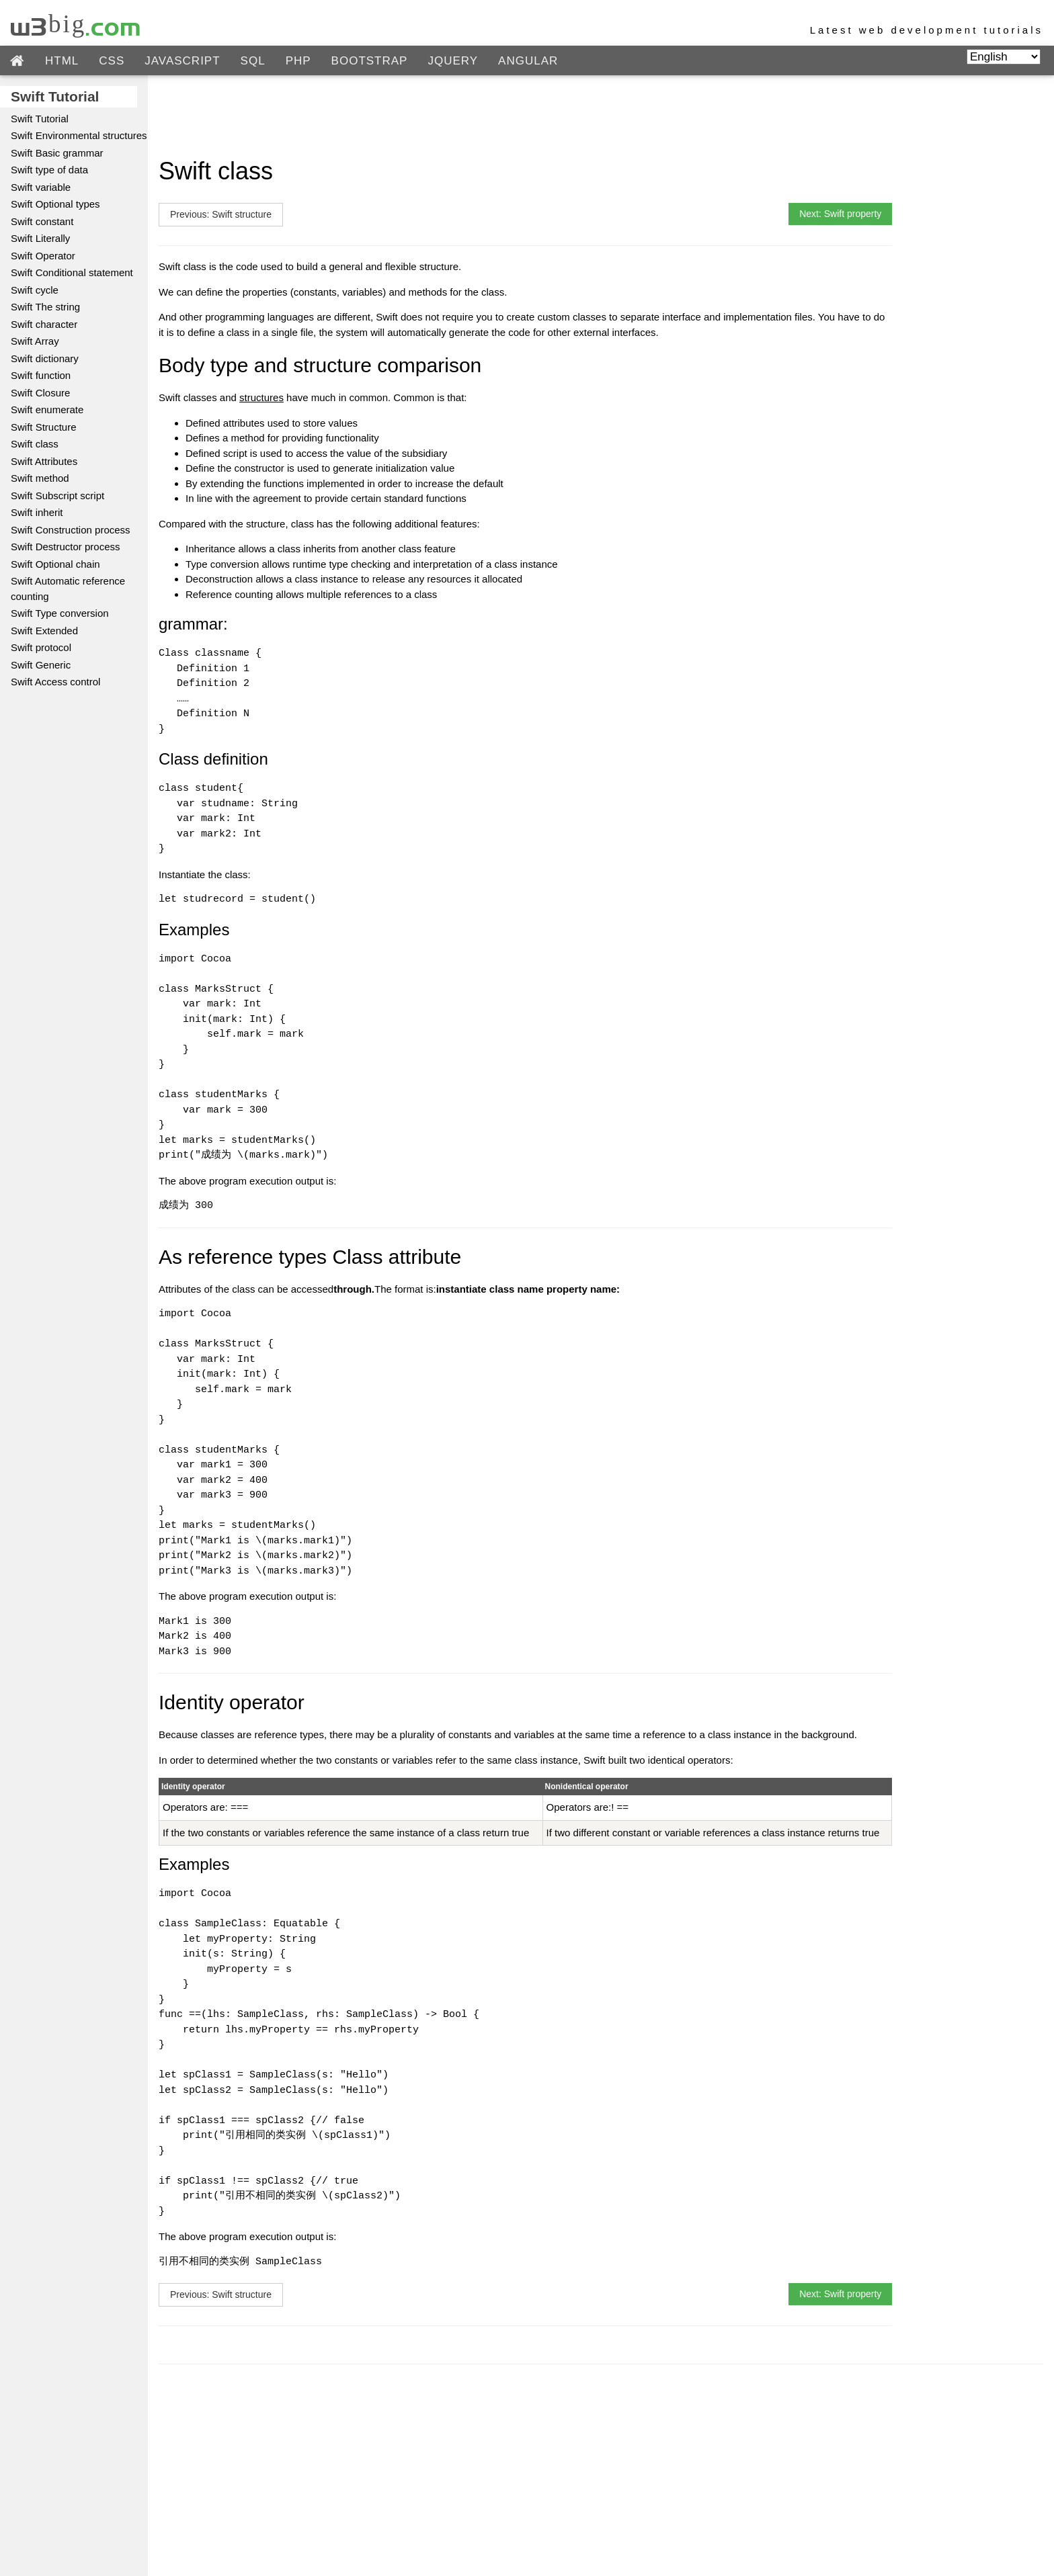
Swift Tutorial (40, 118)
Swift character (44, 324)
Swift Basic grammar (57, 153)
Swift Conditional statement (72, 272)
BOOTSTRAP (369, 60)
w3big (76, 23)
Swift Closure (40, 392)
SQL (253, 60)
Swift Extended (44, 630)
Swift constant (42, 221)
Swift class (34, 443)
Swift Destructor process (65, 546)
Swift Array (35, 341)
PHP (298, 60)
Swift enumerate (47, 409)
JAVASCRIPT (182, 60)
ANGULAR (528, 60)
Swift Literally (40, 238)
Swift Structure (44, 427)
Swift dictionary (45, 358)
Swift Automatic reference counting (68, 588)
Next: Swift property (840, 213)
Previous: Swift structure (221, 214)
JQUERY (453, 60)
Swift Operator (43, 255)
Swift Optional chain (55, 564)
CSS (111, 60)
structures (261, 397)
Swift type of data (49, 169)
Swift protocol (41, 647)
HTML (62, 60)
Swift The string (45, 306)
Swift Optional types (55, 204)
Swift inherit (37, 512)
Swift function (41, 375)
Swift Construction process (70, 529)
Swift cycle (34, 290)
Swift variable (41, 187)
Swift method (40, 478)
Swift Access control (55, 681)
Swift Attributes (44, 461)
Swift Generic (41, 665)
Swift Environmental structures (79, 135)
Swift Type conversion (60, 613)
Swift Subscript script (57, 495)
